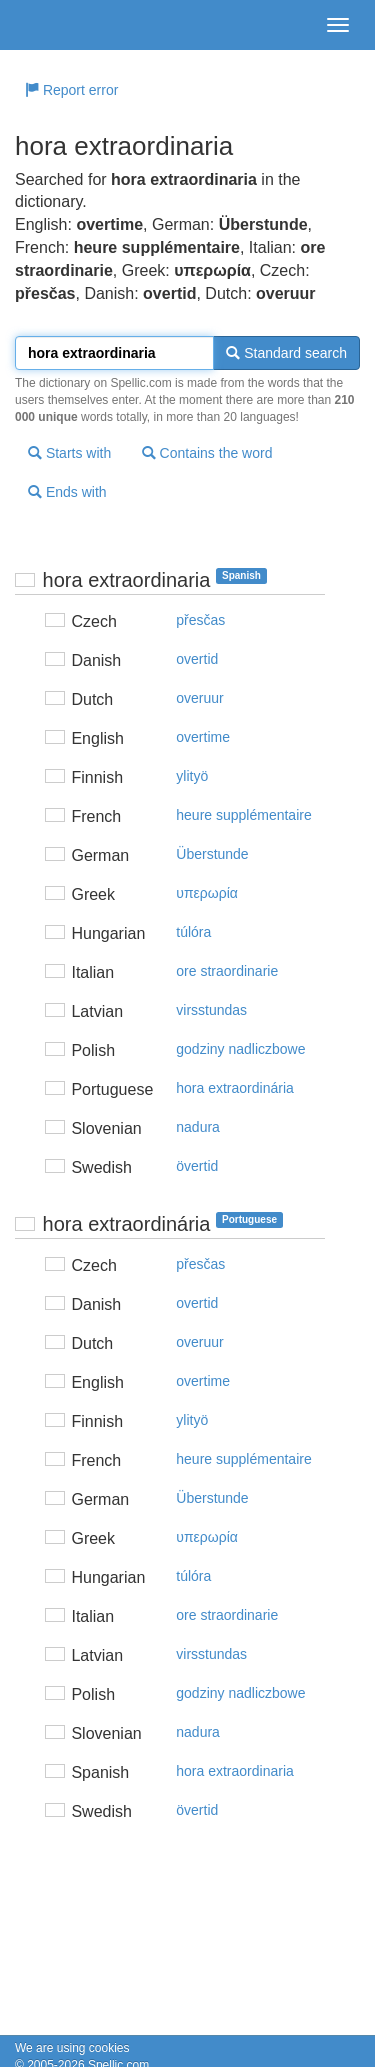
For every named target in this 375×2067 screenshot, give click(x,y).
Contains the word (207, 453)
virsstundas (211, 1010)
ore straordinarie (227, 971)
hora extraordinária (235, 1088)
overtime (203, 737)
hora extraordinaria (235, 1771)
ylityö (192, 776)
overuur (199, 698)
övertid (197, 1166)
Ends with (67, 492)
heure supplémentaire (243, 815)
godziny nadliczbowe (240, 1049)
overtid (197, 659)
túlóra (193, 932)
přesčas (200, 620)
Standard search (286, 353)
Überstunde (212, 854)
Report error (71, 90)
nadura (198, 1127)
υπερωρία (207, 893)
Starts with (69, 453)
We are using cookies (72, 2048)
